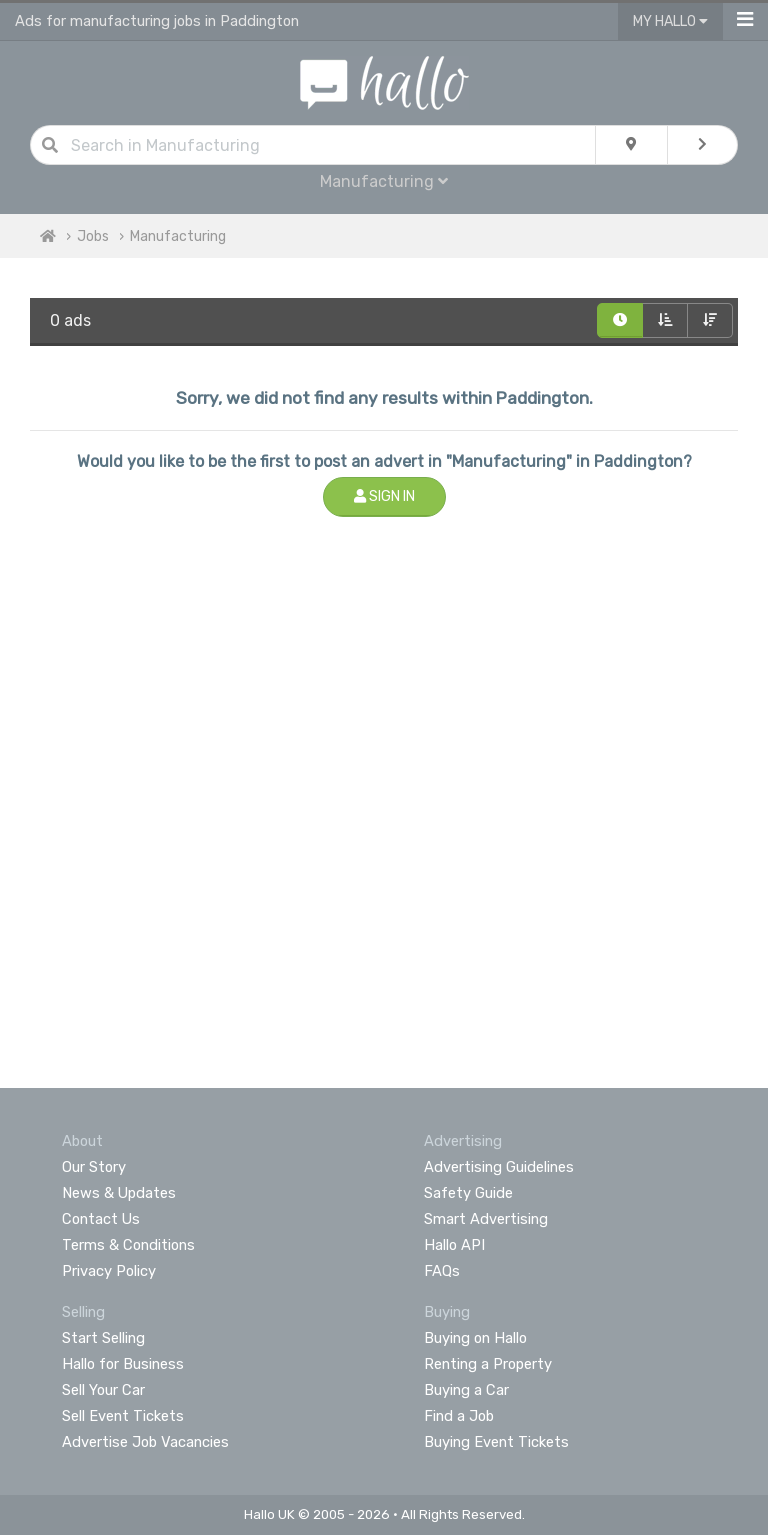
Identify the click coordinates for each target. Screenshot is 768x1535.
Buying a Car (466, 1390)
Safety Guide (468, 1193)
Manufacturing (384, 181)
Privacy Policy (109, 1271)
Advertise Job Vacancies (145, 1442)
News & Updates (119, 1193)
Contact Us (101, 1219)
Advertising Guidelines (499, 1167)
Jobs (93, 236)
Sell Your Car (103, 1390)
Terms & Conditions (128, 1245)
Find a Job (459, 1416)
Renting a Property (488, 1364)
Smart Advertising (486, 1219)
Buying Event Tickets (496, 1442)
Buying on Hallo (475, 1338)
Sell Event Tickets (123, 1416)
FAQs (442, 1271)
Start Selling (103, 1338)
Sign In (384, 496)
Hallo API (454, 1245)
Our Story (94, 1167)
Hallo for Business (123, 1364)
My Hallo (670, 21)
